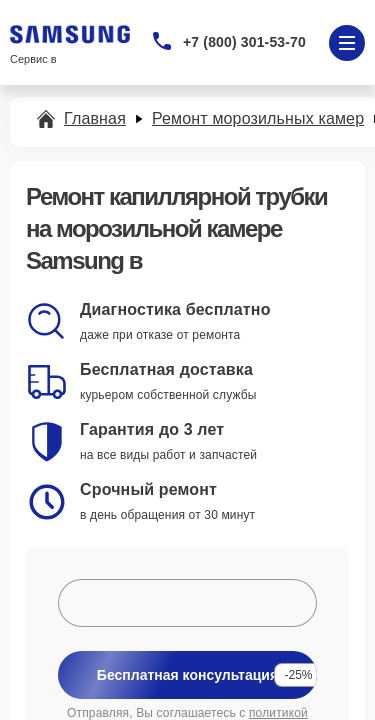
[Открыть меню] (347, 43)
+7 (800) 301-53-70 (244, 42)
